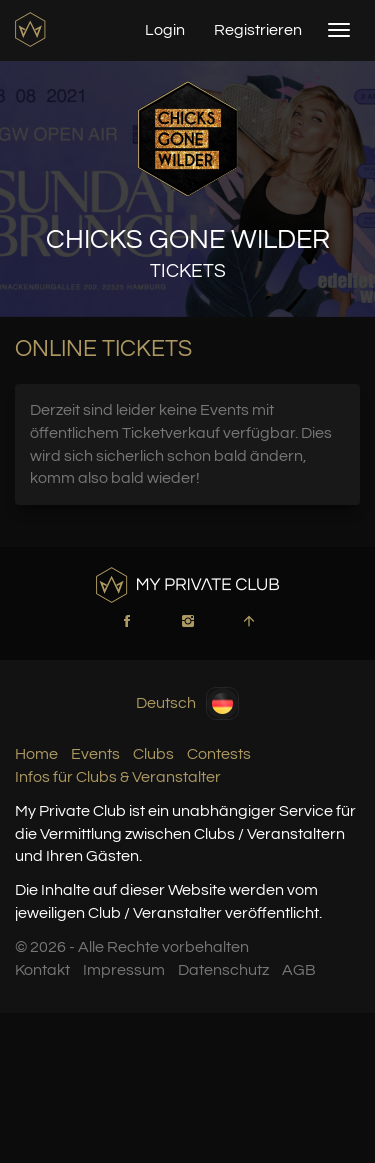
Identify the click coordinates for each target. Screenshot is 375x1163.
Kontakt (42, 970)
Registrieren (258, 30)
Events (95, 754)
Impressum (124, 970)
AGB (299, 970)
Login (165, 30)
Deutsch (187, 703)
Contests (219, 754)
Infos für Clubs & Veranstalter (118, 777)
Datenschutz (223, 970)
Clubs (153, 754)
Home (36, 754)
